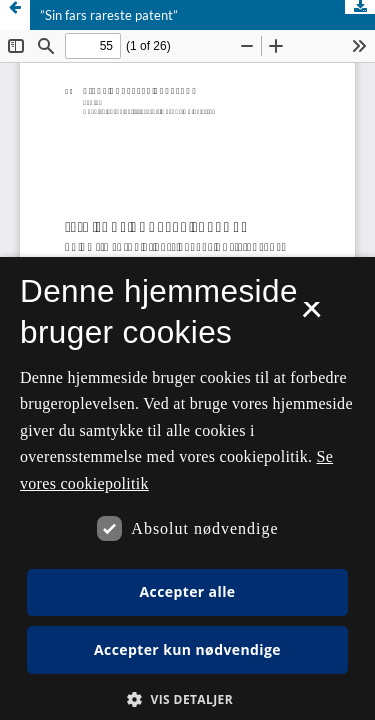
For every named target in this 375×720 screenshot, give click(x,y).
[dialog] (187, 488)
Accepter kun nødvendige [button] (187, 649)
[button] (187, 699)
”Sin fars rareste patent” (109, 15)
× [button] (311, 316)
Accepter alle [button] (187, 591)
